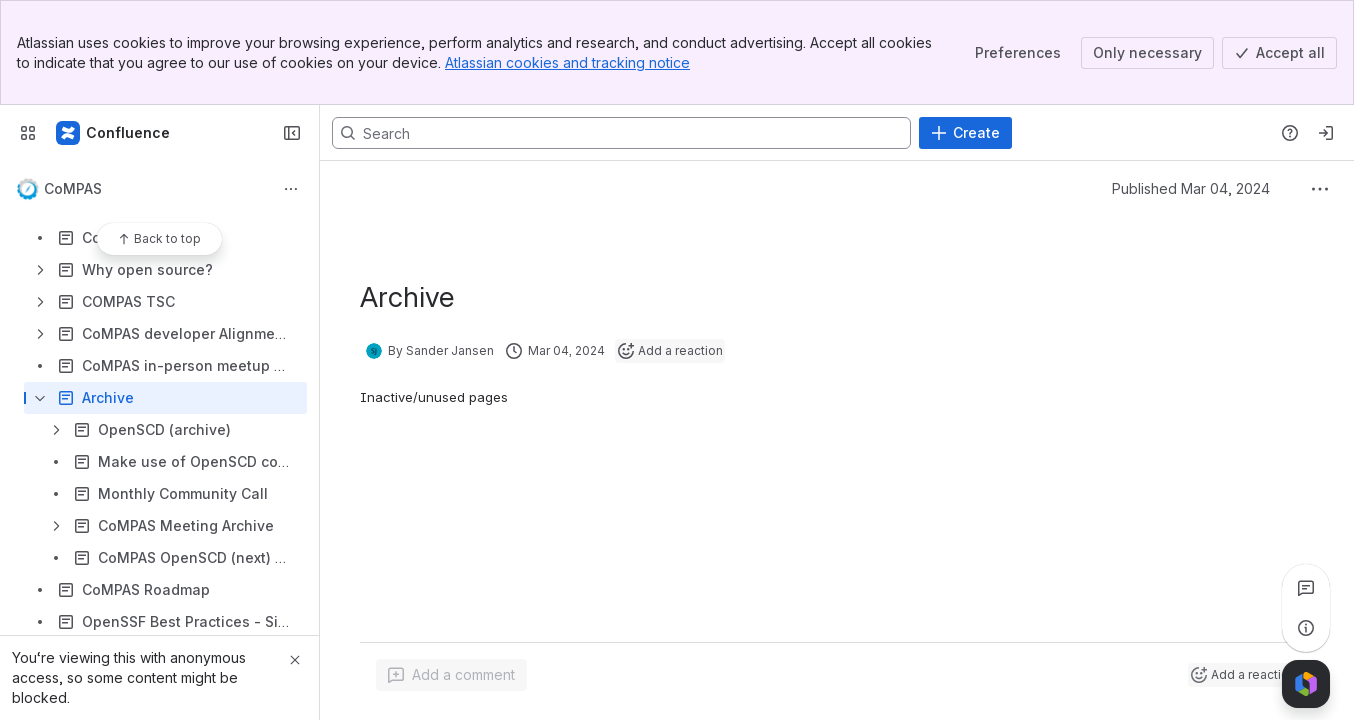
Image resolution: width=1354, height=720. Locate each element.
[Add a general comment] (451, 675)
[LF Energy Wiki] (114, 133)
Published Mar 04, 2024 (1191, 188)
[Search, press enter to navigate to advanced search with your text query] (621, 133)
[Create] (965, 133)
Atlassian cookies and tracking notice (567, 62)
